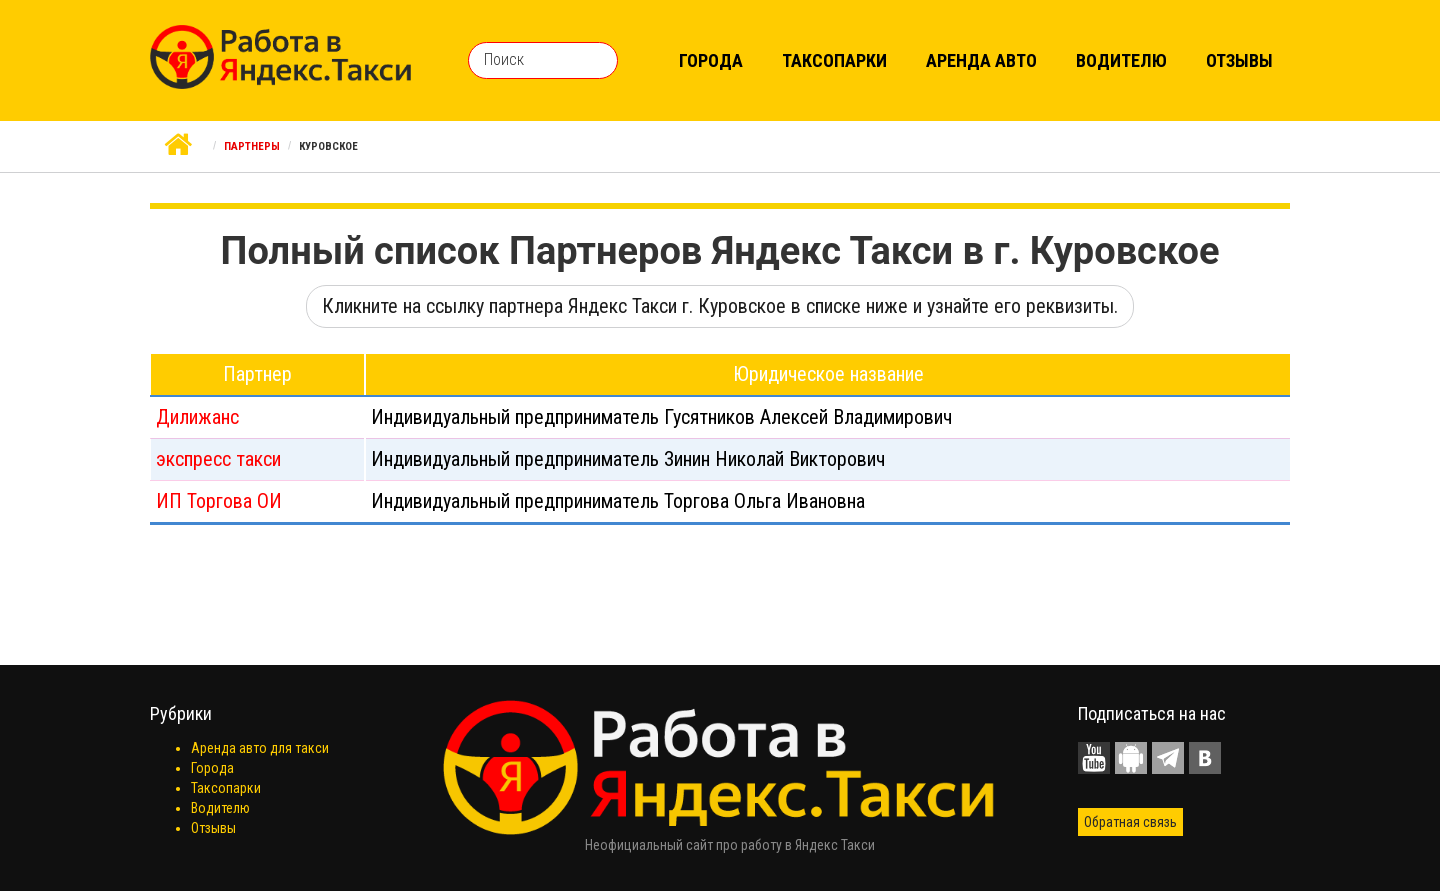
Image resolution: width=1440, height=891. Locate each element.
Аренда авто (981, 60)
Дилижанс (197, 417)
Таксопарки (834, 60)
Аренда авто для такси (260, 748)
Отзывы (1239, 60)
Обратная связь (1130, 822)
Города (711, 60)
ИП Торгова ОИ (219, 501)
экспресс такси (218, 459)
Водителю (1121, 60)
